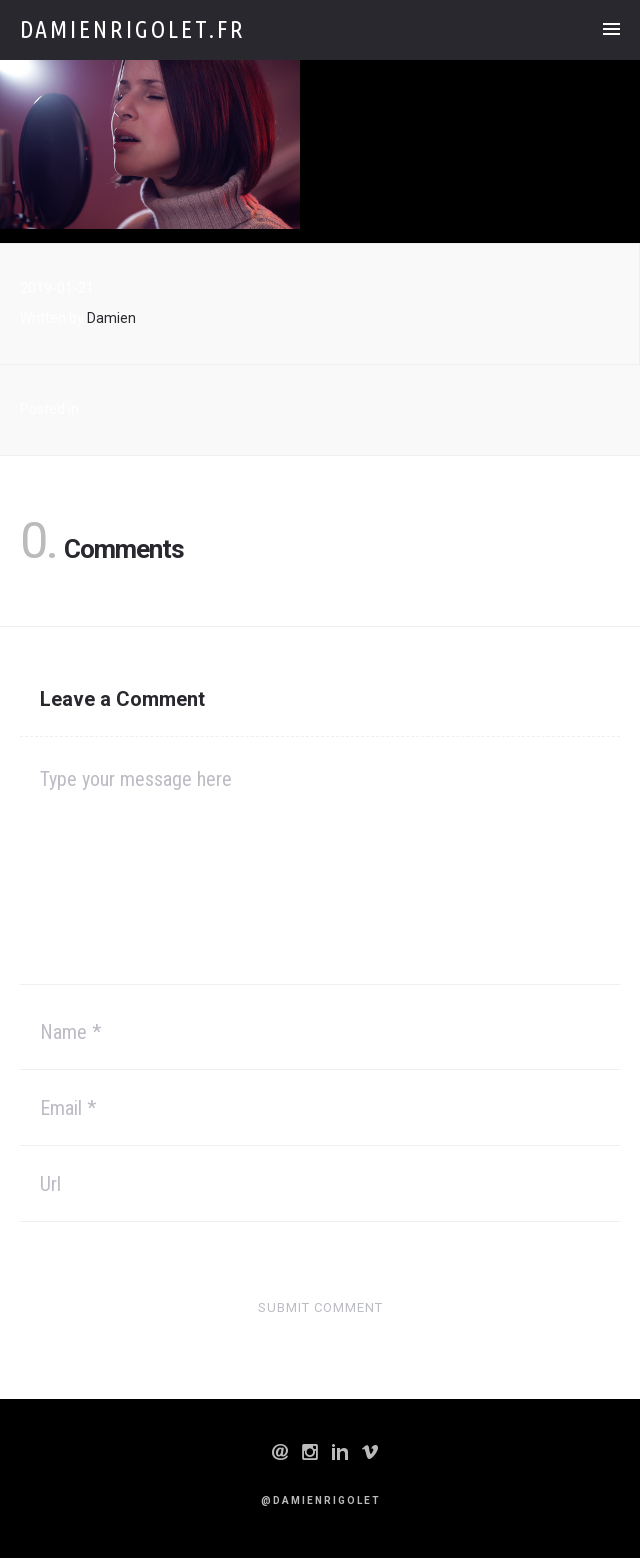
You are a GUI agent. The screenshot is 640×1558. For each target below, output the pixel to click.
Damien (111, 318)
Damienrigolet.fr (133, 29)
